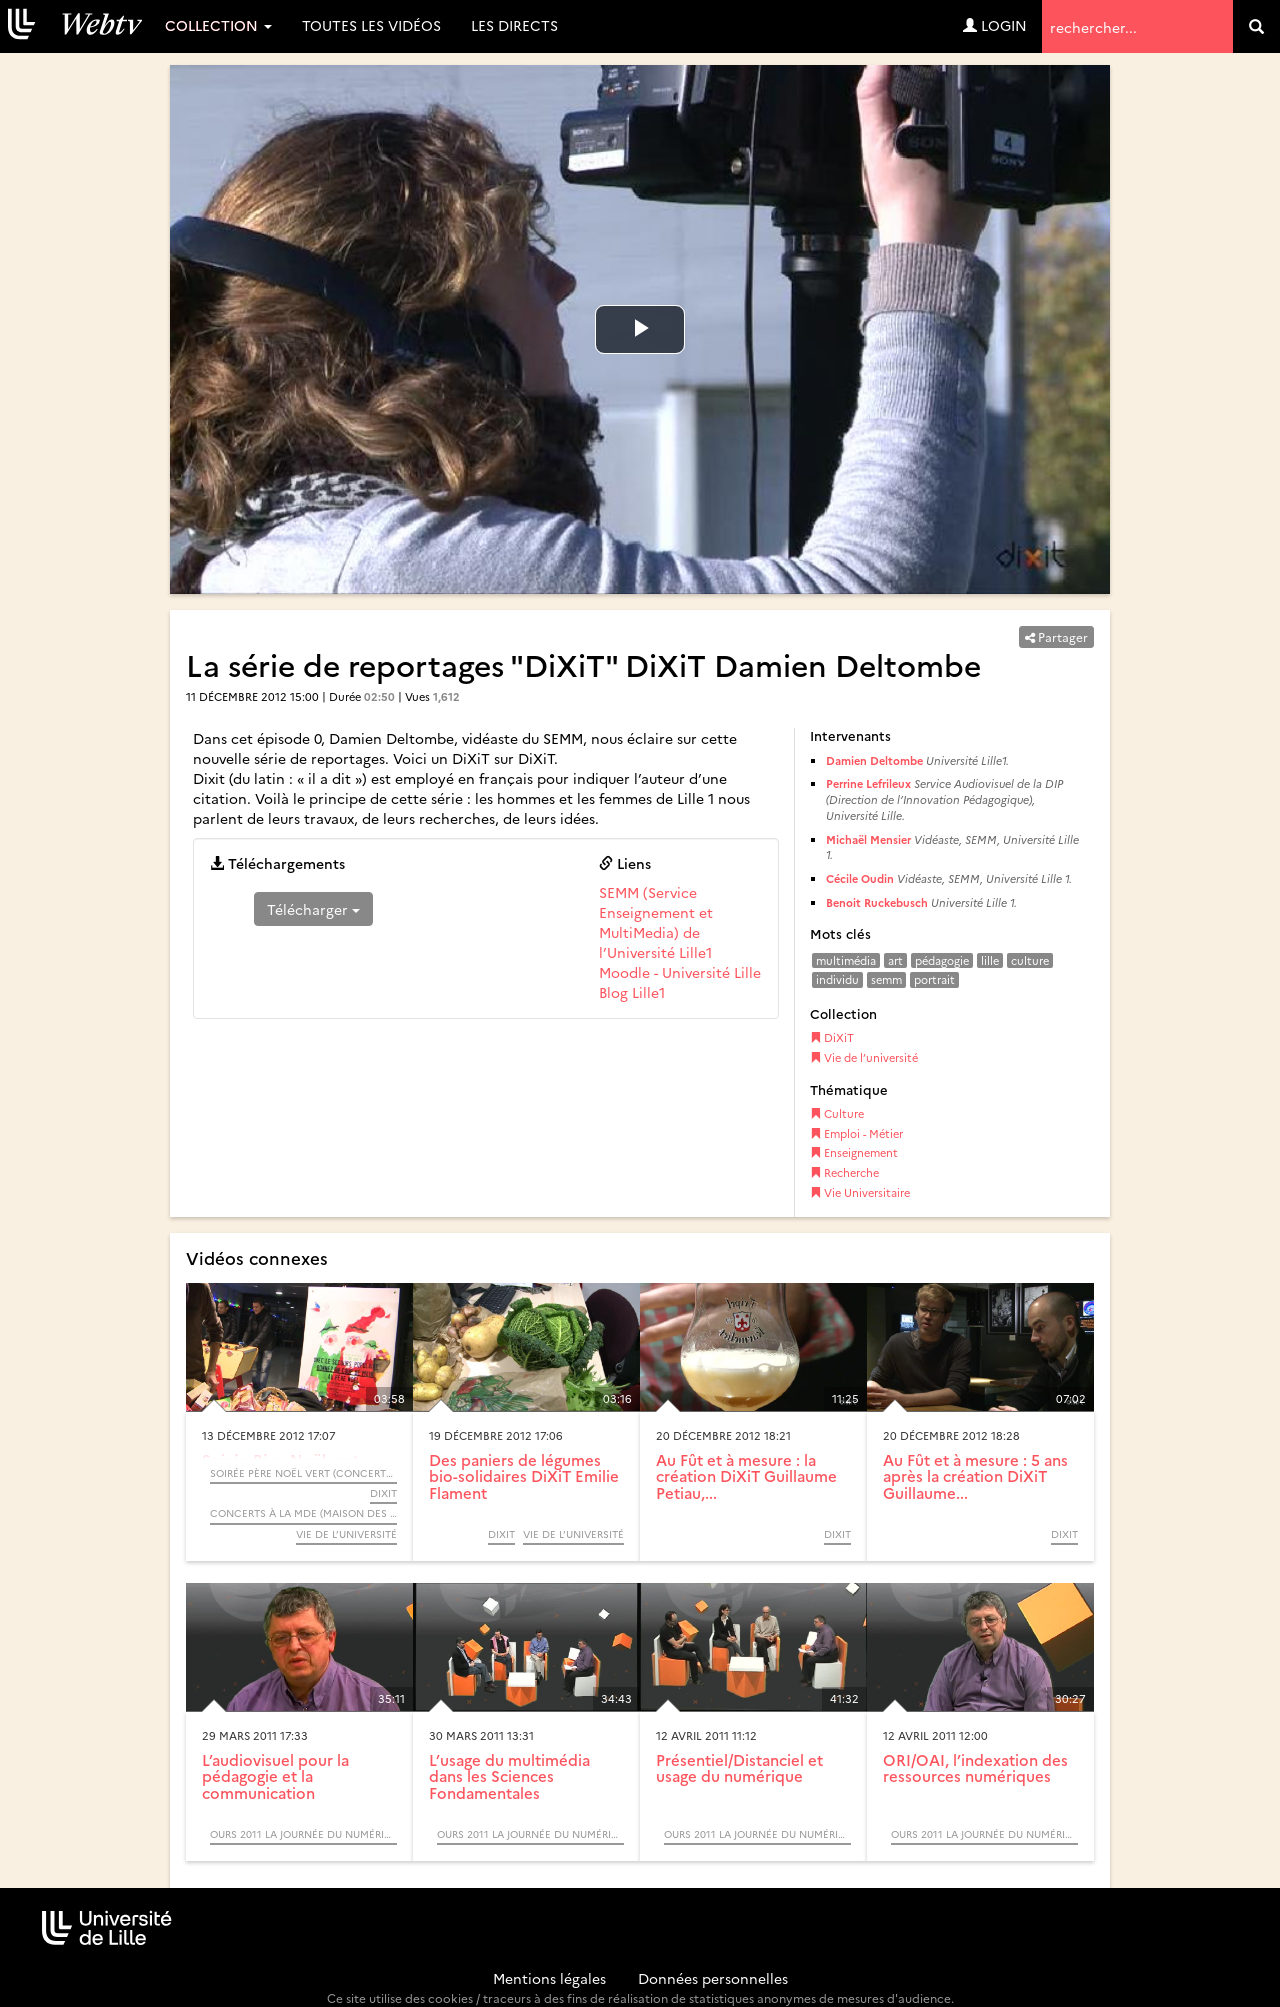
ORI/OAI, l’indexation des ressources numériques (975, 1768)
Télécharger (313, 909)
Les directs (514, 25)
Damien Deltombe (874, 760)
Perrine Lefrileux (868, 783)
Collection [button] (218, 25)
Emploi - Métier (856, 1133)
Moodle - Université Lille (680, 972)
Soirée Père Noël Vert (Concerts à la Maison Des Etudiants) (303, 1473)
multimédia (846, 960)
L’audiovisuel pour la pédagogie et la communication (275, 1776)
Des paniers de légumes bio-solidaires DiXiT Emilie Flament (524, 1476)
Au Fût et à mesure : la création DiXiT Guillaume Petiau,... (746, 1476)
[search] (1256, 26)
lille (990, 960)
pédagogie (942, 960)
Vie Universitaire (860, 1192)
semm (886, 979)
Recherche (844, 1172)
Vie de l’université (864, 1057)
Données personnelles (713, 1978)
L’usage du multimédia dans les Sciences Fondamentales (509, 1776)
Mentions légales (549, 1978)
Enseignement (854, 1152)
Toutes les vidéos (371, 25)
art (895, 960)
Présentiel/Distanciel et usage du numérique (739, 1768)
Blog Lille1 (632, 992)
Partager (1056, 636)
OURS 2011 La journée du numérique (303, 1834)
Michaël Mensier (868, 839)
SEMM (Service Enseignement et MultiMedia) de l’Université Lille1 (656, 922)
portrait (934, 979)
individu (837, 979)
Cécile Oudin (860, 878)
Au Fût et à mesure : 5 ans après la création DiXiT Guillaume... (975, 1476)
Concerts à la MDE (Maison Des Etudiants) (303, 1513)
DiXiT (832, 1037)
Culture (837, 1113)
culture (1030, 960)
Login (995, 25)
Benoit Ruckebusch (877, 902)
